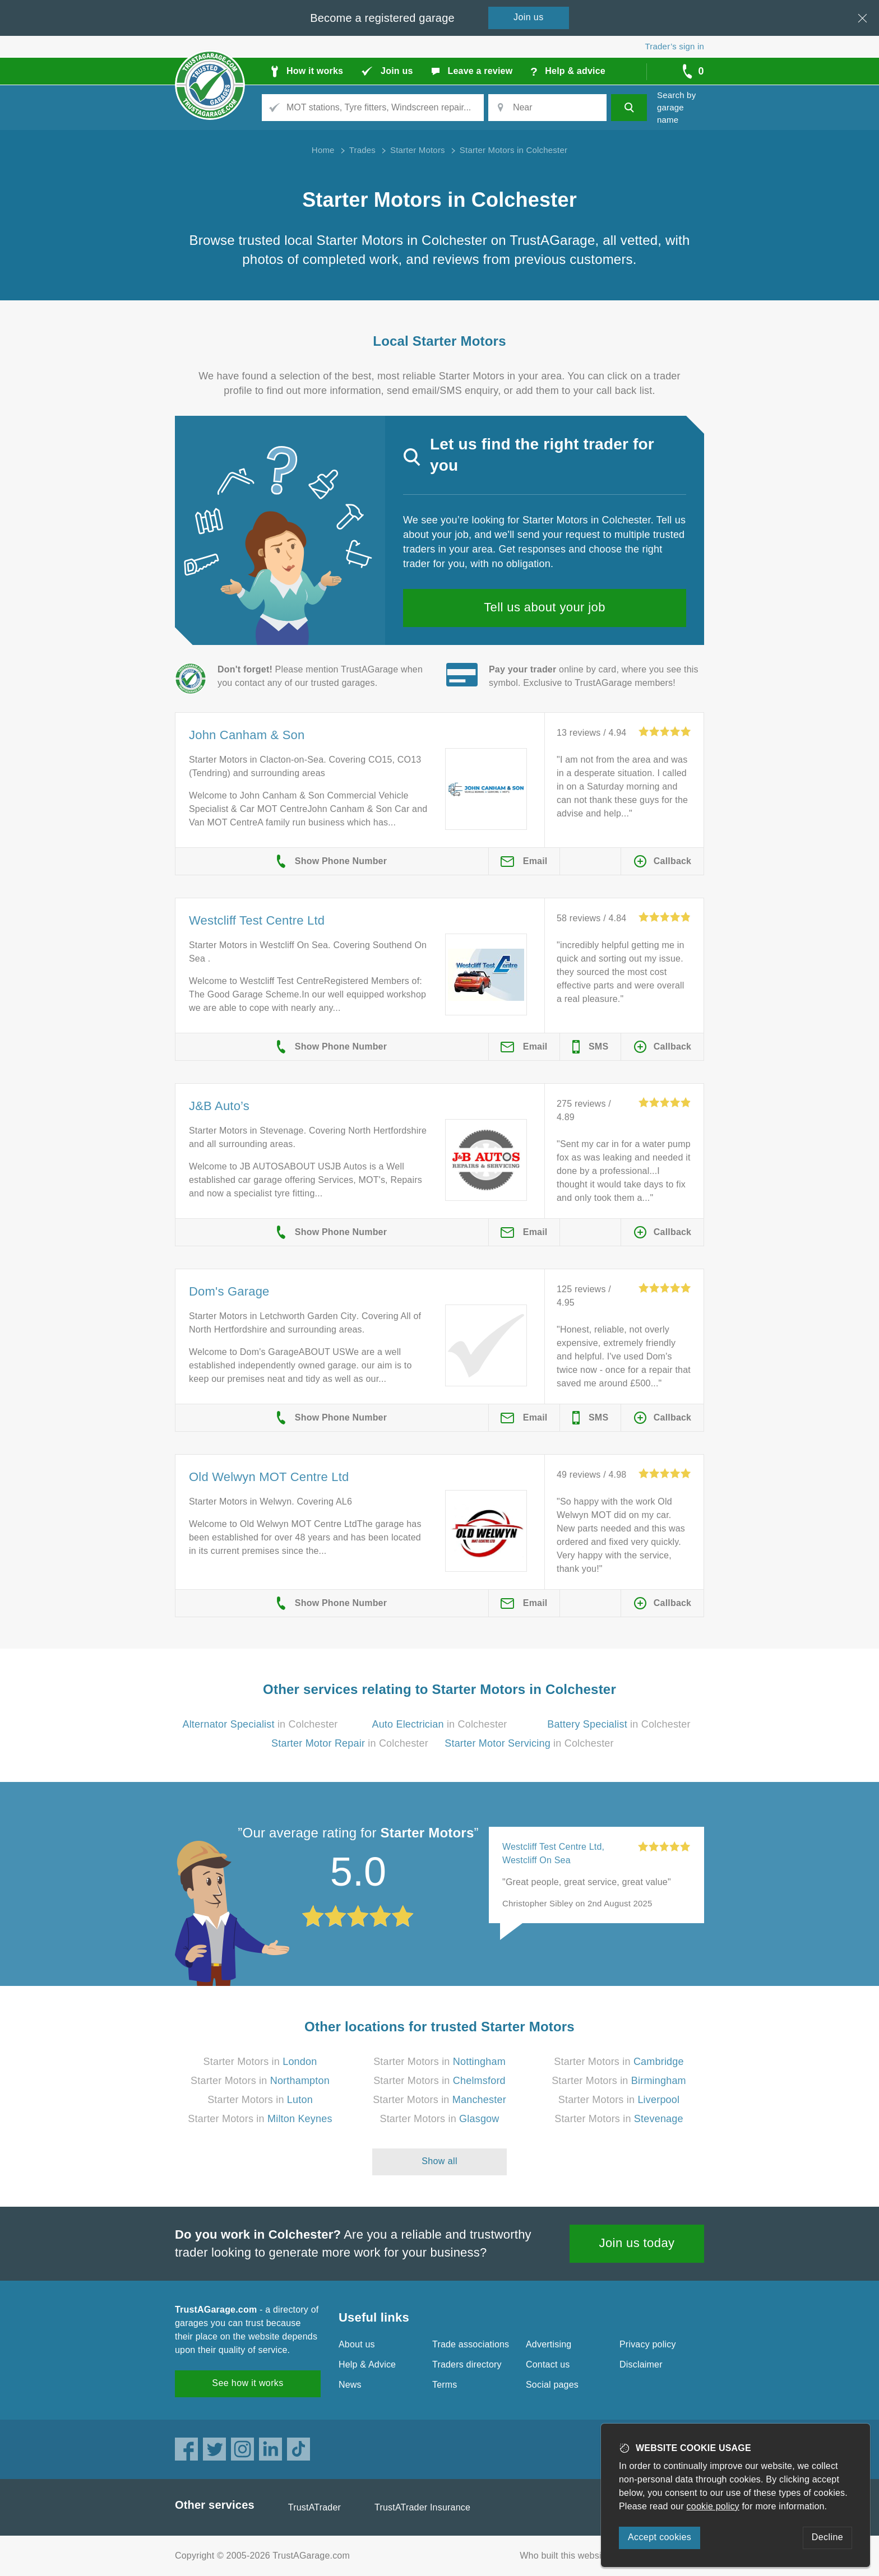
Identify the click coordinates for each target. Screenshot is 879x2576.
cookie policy (713, 2506)
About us (357, 2344)
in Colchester (259, 1724)
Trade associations (470, 2344)
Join (528, 17)
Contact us (548, 2364)
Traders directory (467, 2364)
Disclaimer (641, 2364)
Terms (444, 2384)
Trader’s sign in (674, 46)
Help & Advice (367, 2364)
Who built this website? (567, 2555)
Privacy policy (647, 2344)
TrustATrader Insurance (422, 2507)
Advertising (548, 2344)
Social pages (552, 2384)
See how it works (247, 2383)
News (350, 2384)
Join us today (637, 2243)
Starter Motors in (260, 2061)
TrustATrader (314, 2507)
